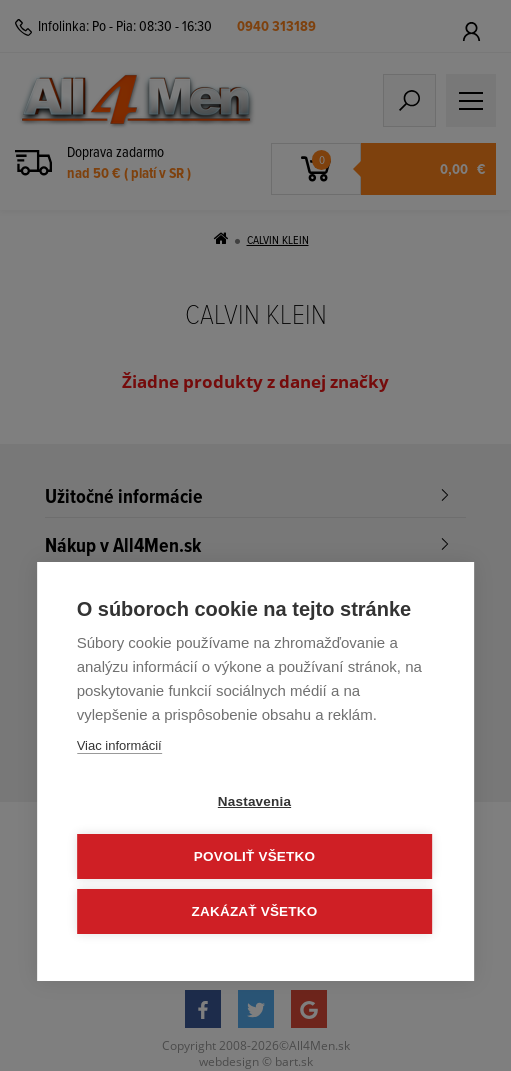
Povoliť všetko (254, 856)
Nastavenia (254, 801)
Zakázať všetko (255, 911)
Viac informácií (119, 745)
